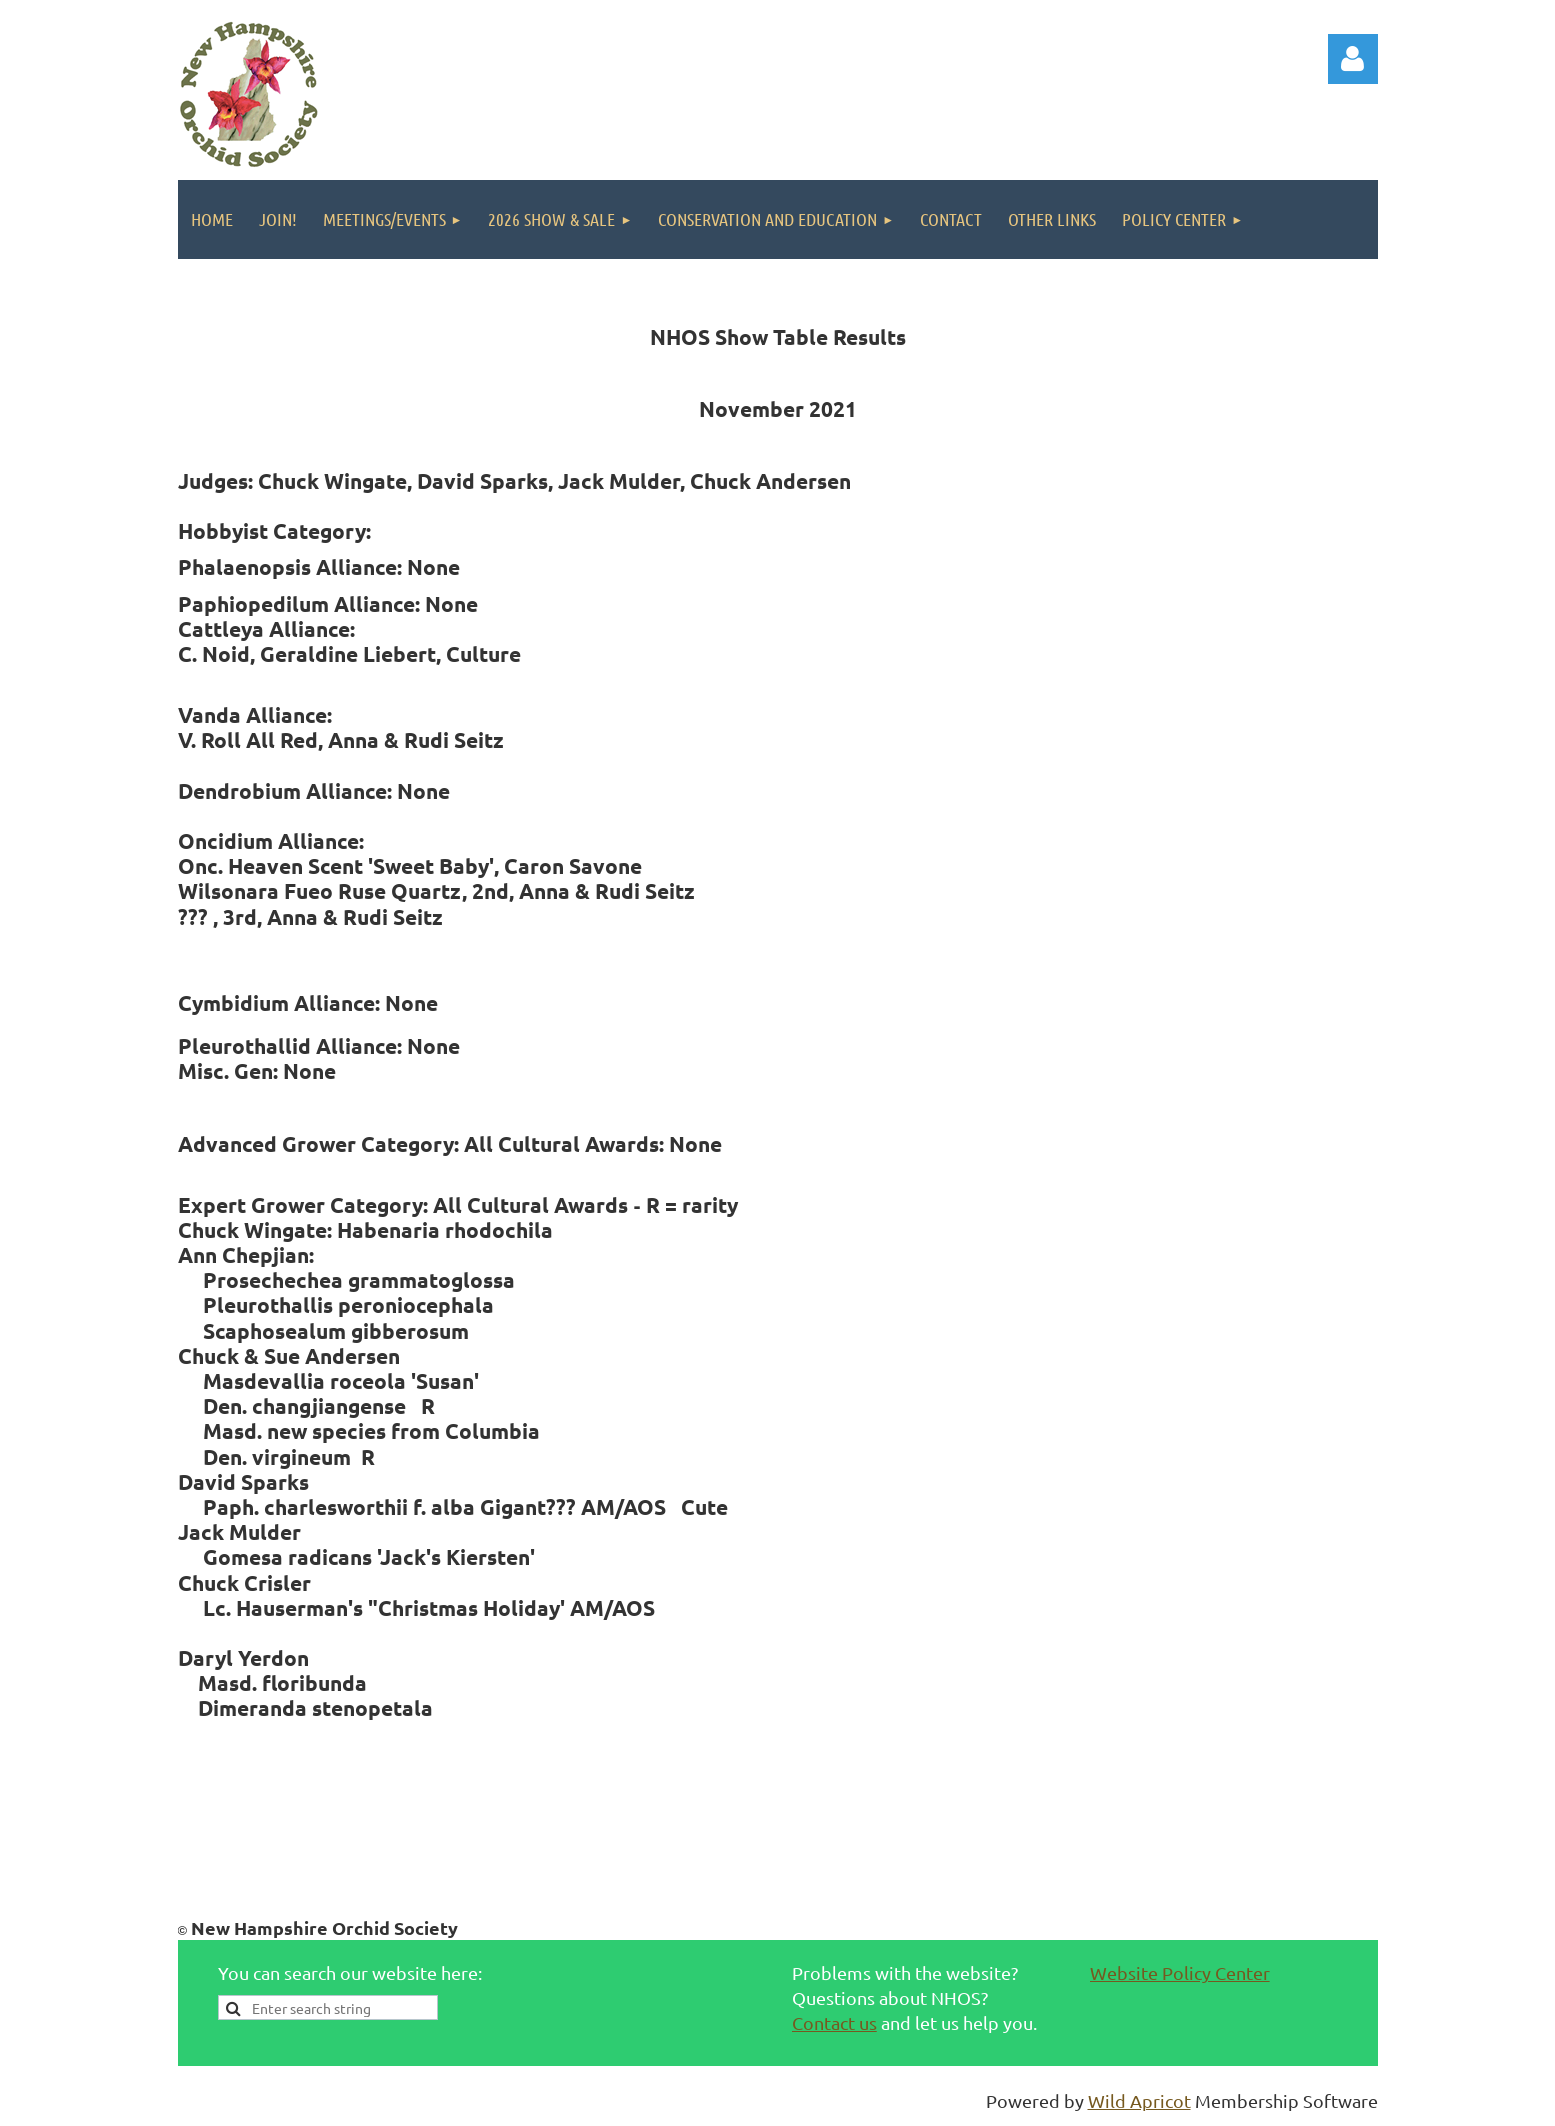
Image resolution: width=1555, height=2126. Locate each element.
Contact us (834, 2022)
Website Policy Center (1180, 1972)
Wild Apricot (1139, 2100)
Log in (1353, 59)
